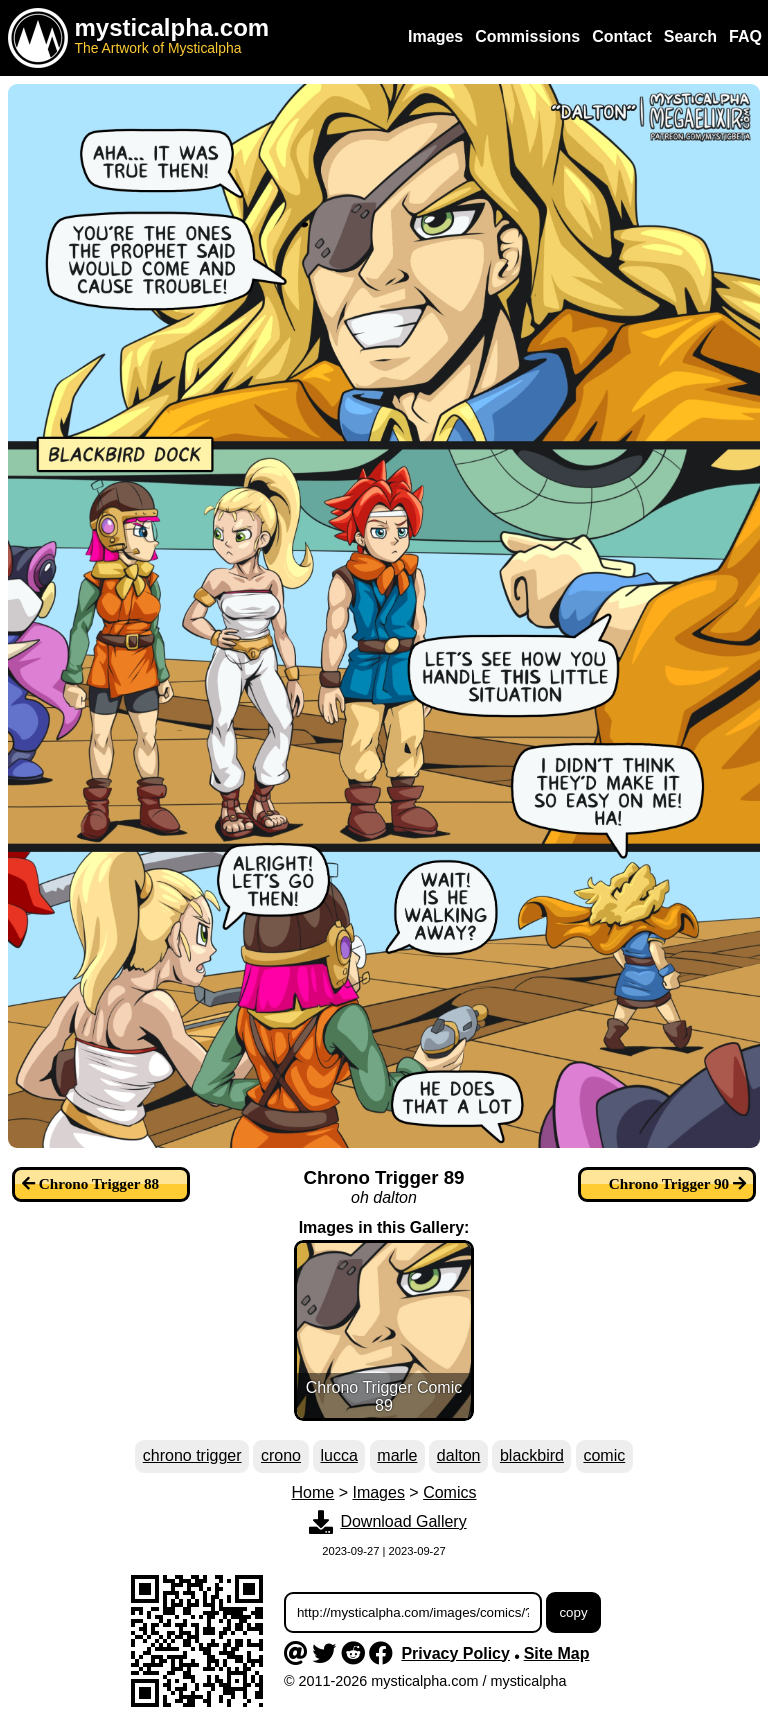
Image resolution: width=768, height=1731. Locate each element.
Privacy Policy (455, 1653)
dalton (459, 1455)
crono (281, 1455)
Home (313, 1492)
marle (397, 1455)
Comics (449, 1492)
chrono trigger (192, 1455)
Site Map (557, 1653)
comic (604, 1455)
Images (378, 1492)
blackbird (532, 1455)
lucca (339, 1455)
